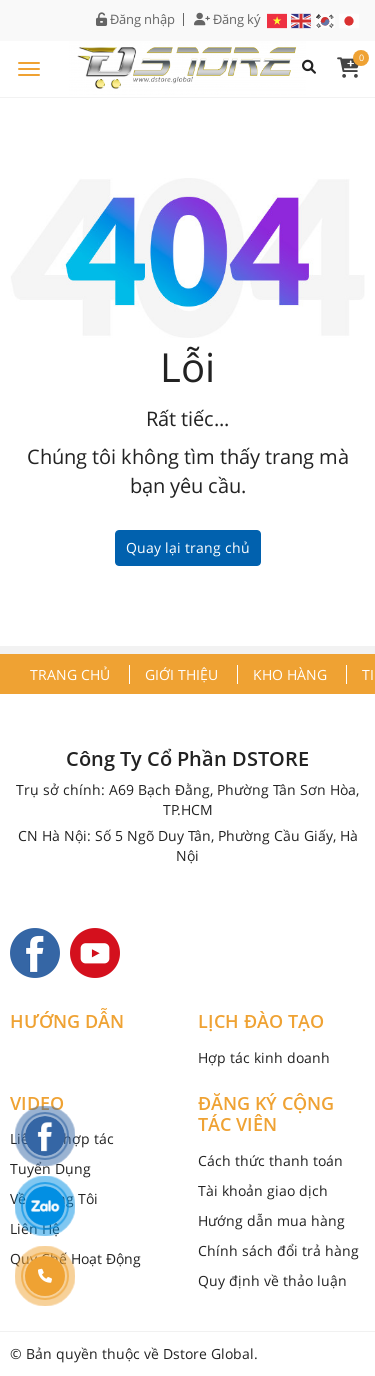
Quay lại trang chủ (188, 547)
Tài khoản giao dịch (263, 1190)
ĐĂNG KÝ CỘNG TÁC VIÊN (266, 1114)
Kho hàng (290, 674)
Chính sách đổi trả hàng (278, 1250)
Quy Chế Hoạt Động (75, 1258)
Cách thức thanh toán (270, 1160)
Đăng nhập (135, 19)
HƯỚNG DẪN (67, 1022)
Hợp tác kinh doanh (264, 1057)
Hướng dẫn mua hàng (271, 1220)
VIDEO (37, 1104)
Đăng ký (227, 19)
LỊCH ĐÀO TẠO (261, 1022)
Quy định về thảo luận (272, 1280)
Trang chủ (70, 674)
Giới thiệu (181, 674)
